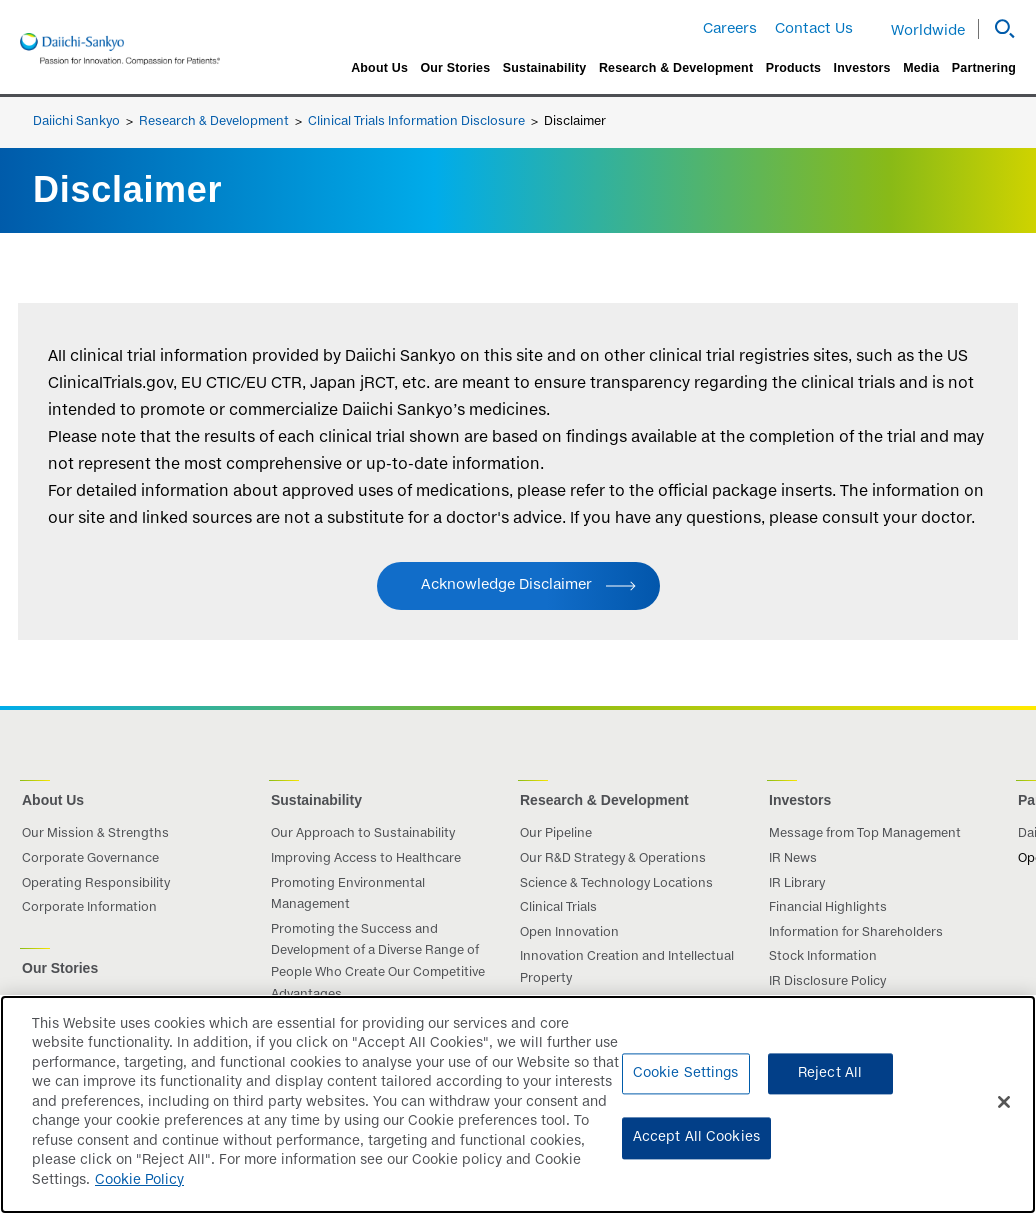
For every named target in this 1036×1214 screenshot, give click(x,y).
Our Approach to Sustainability (363, 834)
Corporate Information (89, 908)
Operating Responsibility (96, 884)
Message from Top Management (865, 834)
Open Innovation (569, 933)
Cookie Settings (686, 1086)
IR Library (797, 884)
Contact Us (814, 29)
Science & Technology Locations (616, 884)
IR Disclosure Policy (827, 982)
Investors (862, 68)
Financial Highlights (828, 908)
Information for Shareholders (856, 933)
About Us (379, 68)
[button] (997, 29)
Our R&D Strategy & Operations (613, 859)
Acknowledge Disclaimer (506, 585)
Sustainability (545, 68)
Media (921, 68)
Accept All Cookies (696, 1150)
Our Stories (455, 68)
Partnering (984, 68)
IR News (793, 859)
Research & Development (676, 68)
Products (794, 68)
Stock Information (823, 957)
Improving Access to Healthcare (366, 859)
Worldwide (928, 31)
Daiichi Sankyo (76, 122)
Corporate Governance (90, 859)
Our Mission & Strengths (95, 834)
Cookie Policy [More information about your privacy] (139, 1193)
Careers (730, 29)
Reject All (830, 1086)
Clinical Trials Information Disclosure (416, 122)
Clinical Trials (558, 908)
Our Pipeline (556, 834)
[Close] (1004, 1114)
